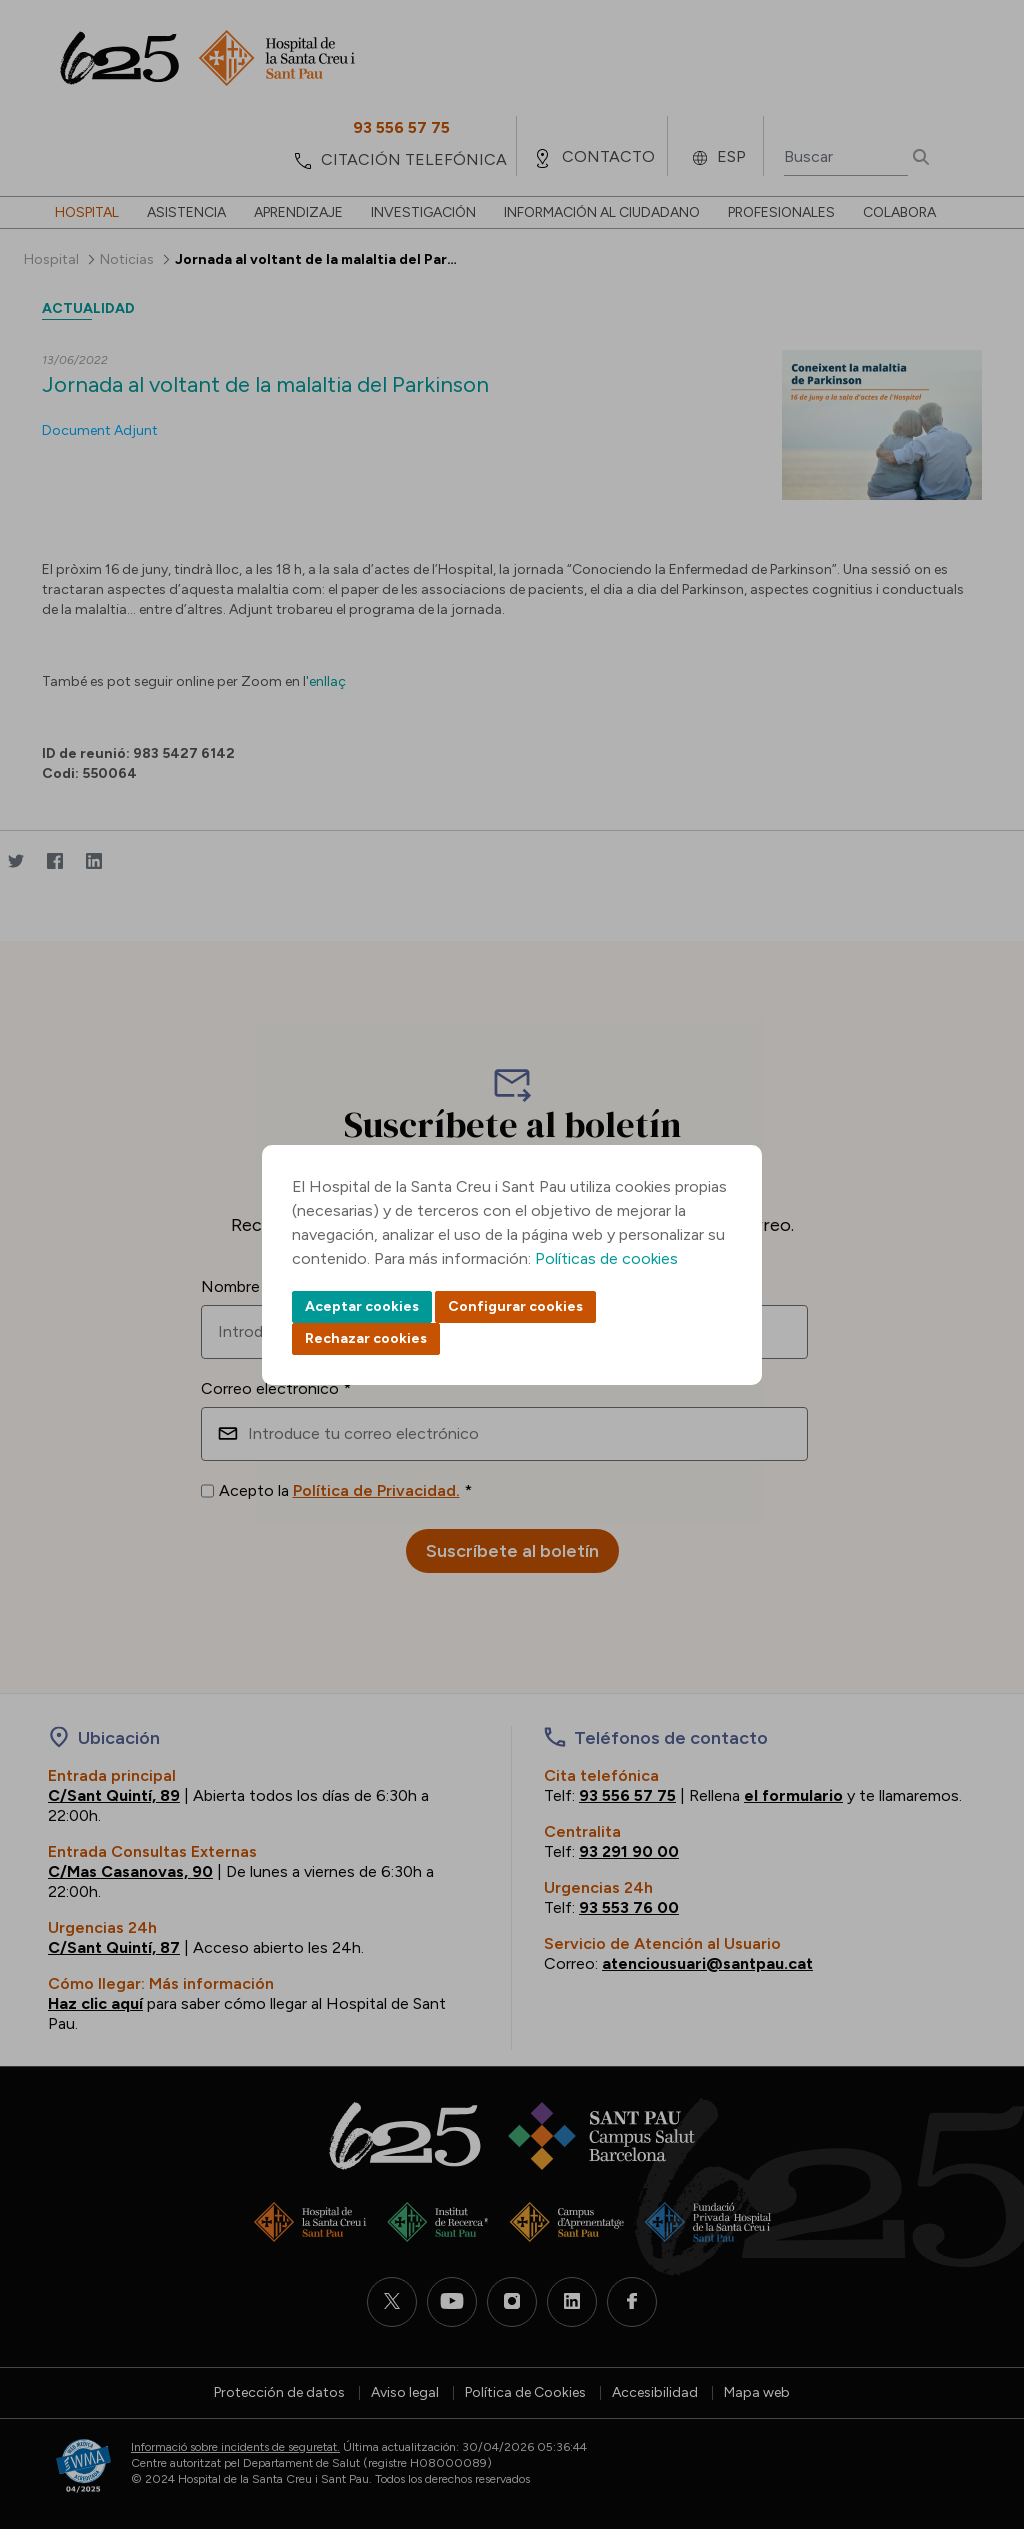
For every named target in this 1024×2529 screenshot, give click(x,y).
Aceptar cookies (362, 1306)
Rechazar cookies (366, 1338)
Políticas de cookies (606, 1258)
